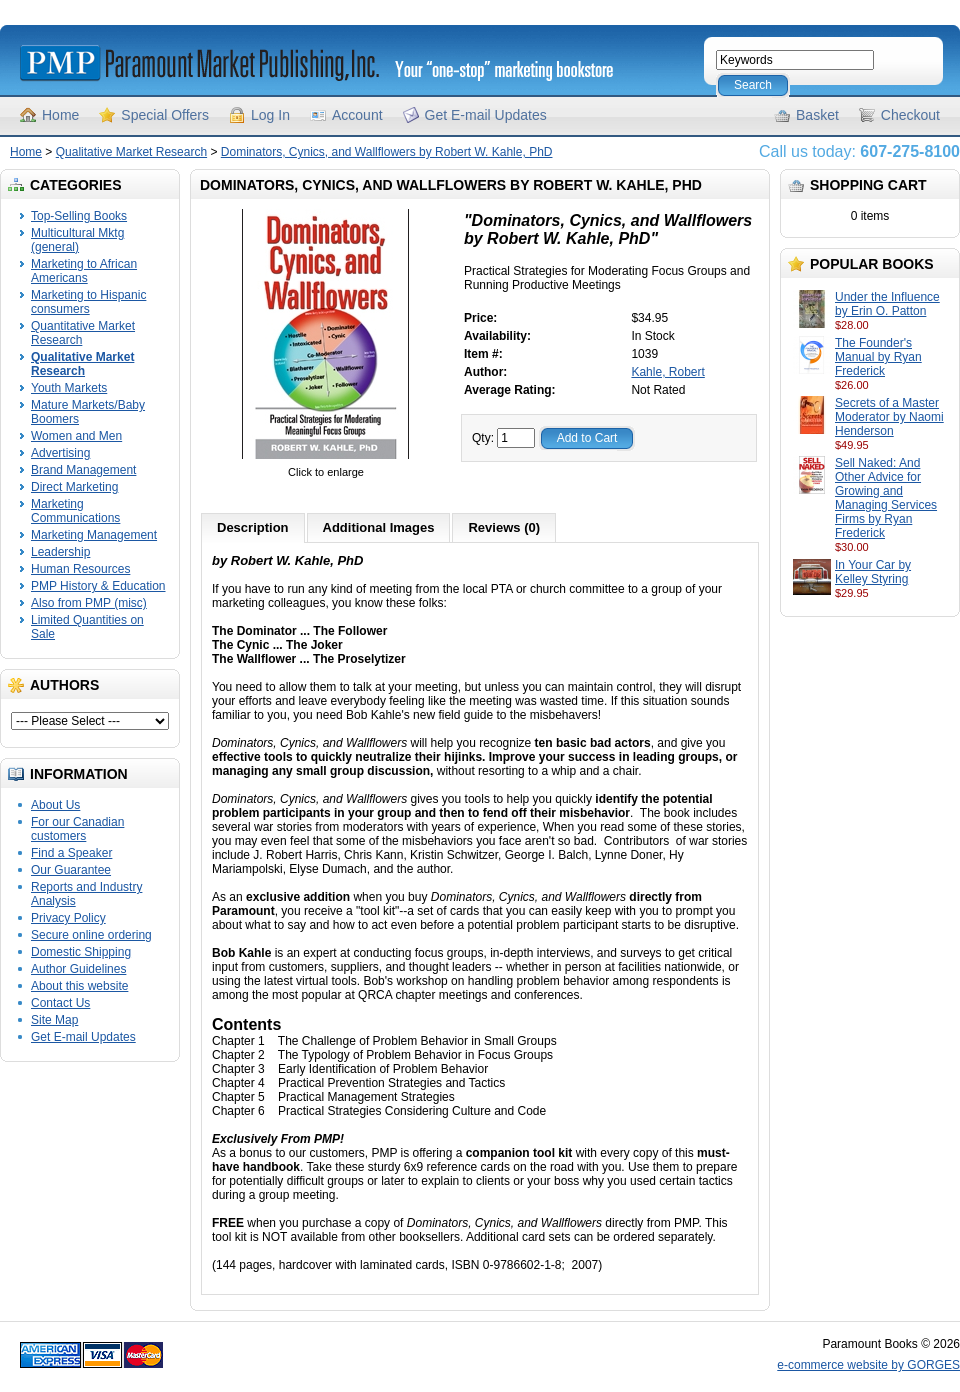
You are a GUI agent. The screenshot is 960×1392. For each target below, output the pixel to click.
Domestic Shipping (81, 952)
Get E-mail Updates (486, 115)
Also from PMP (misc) (89, 603)
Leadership (60, 552)
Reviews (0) (504, 527)
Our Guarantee (71, 870)
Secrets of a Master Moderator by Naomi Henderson (889, 417)
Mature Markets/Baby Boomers (88, 412)
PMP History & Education (98, 586)
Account (357, 115)
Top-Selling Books (79, 216)
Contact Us (60, 1003)
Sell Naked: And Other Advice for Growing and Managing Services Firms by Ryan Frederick (886, 498)
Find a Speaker (71, 853)
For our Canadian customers (77, 829)
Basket (817, 115)
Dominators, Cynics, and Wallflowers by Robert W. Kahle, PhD (387, 152)
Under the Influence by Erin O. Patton (887, 304)
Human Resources (80, 569)
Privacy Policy (68, 918)
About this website (79, 986)
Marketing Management (94, 535)
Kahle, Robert (667, 372)
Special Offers (165, 115)
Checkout (910, 115)
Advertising (60, 453)
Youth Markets (69, 388)
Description (253, 527)
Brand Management (83, 470)
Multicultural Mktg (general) (77, 240)
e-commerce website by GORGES (868, 1365)
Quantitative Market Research (83, 333)
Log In (270, 115)
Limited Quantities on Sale (87, 627)
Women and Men (76, 436)
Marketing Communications (75, 511)
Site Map (54, 1020)
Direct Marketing (74, 487)
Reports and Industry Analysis (86, 894)
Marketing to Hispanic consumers (88, 302)
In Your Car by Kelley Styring (873, 572)
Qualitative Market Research (131, 152)
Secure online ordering (91, 935)
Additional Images (379, 527)
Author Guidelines (78, 969)
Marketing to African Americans (84, 271)
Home (60, 115)
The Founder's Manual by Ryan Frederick (878, 357)
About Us (55, 805)
